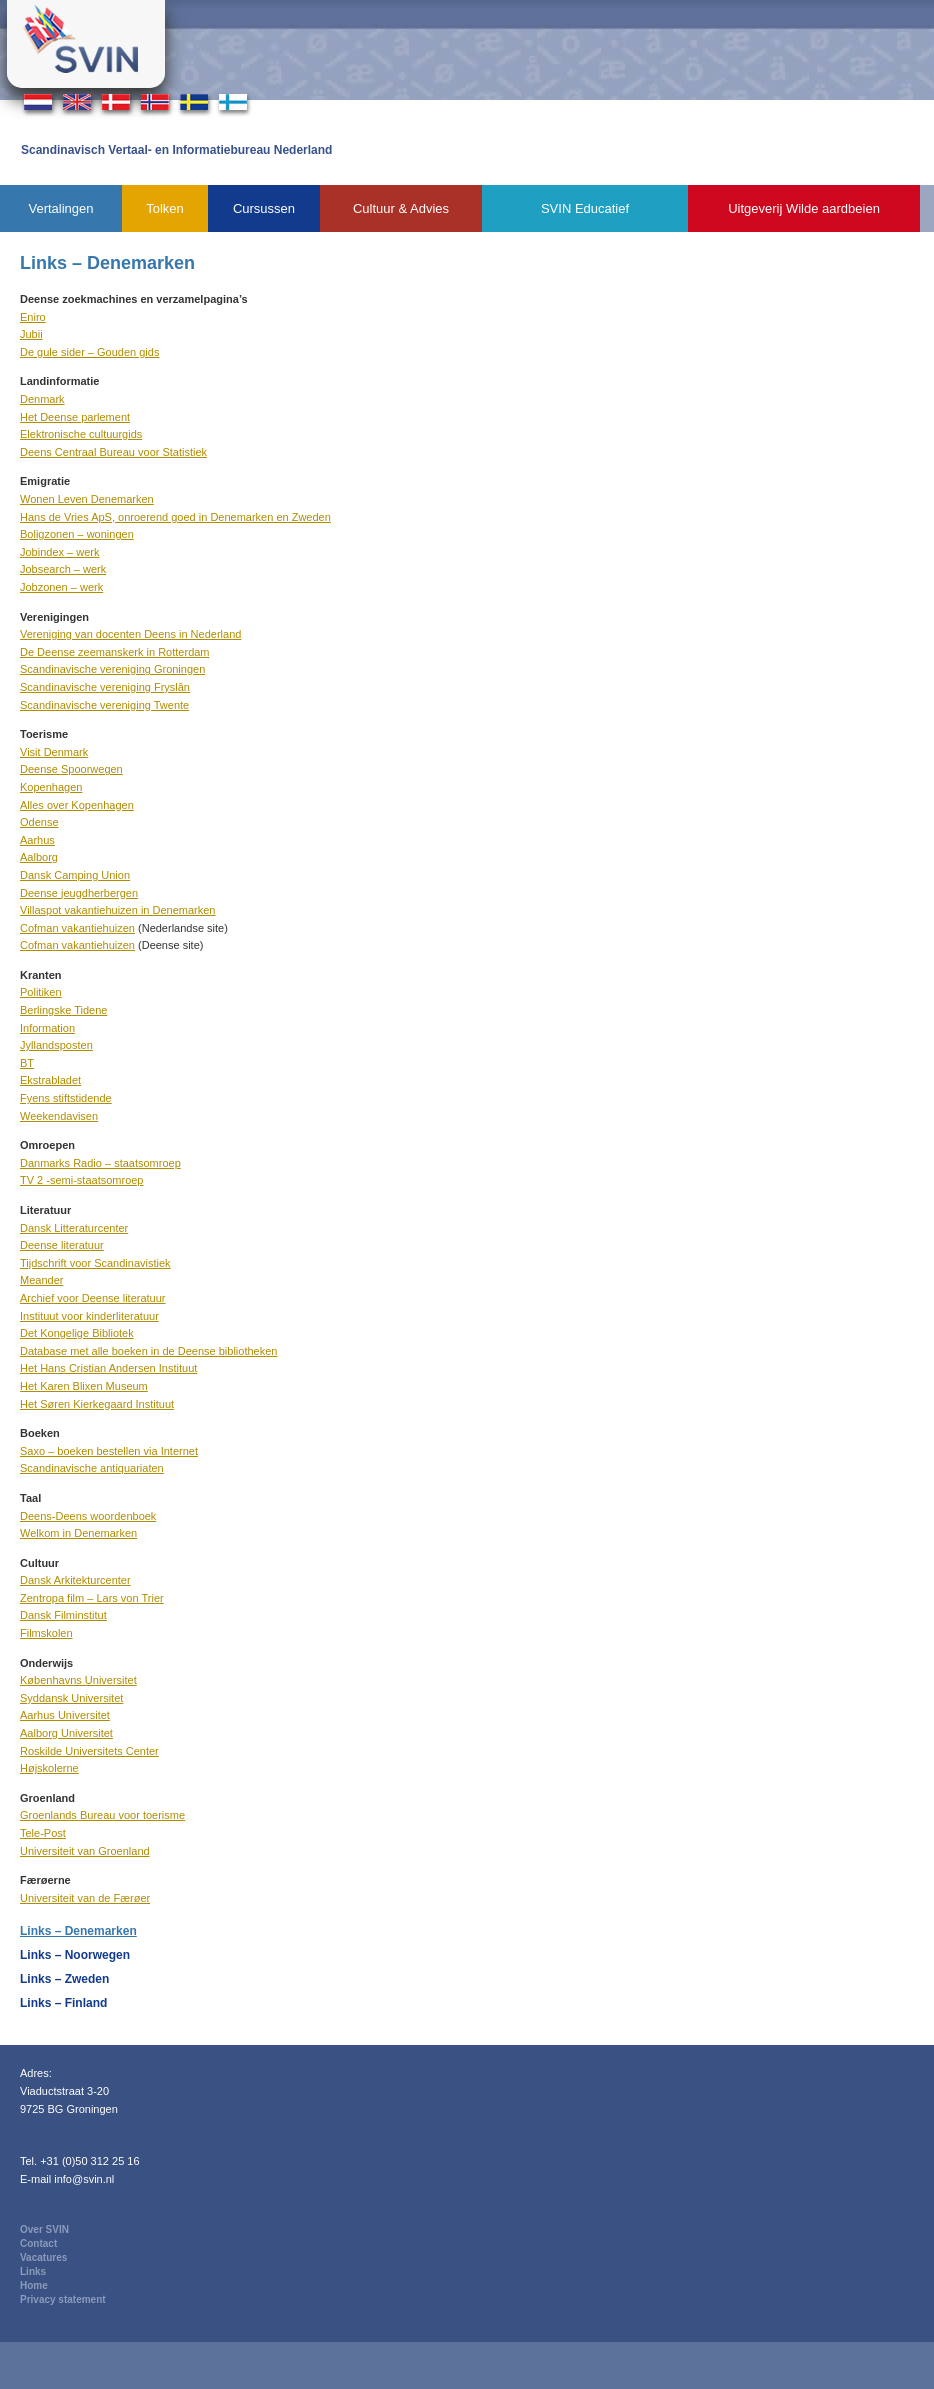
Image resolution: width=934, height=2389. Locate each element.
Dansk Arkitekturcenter (75, 1580)
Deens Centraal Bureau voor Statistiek (113, 452)
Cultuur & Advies (401, 208)
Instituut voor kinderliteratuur (89, 1316)
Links (33, 2271)
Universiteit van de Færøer (85, 1898)
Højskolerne (49, 1768)
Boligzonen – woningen (77, 534)
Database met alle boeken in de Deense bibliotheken (148, 1351)
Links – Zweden (64, 1979)
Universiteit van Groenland (85, 1851)
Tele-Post (43, 1833)
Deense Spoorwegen (71, 769)
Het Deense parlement (75, 417)
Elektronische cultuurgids (81, 434)
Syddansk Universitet (71, 1698)
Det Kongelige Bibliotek (77, 1333)
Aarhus (37, 840)
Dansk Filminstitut (63, 1615)
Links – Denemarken (78, 1931)
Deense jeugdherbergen (79, 893)
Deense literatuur (62, 1245)
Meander (41, 1280)
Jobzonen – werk (61, 587)
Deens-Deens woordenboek (88, 1516)
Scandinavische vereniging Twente (104, 705)
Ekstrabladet (50, 1080)
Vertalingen (60, 208)
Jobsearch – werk (63, 569)
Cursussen (264, 208)
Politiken (41, 992)
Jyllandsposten (56, 1045)
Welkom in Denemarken (78, 1533)
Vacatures (43, 2257)
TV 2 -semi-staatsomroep (81, 1180)
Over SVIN (44, 2229)
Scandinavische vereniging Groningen (112, 669)
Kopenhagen (51, 787)
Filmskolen (46, 1633)
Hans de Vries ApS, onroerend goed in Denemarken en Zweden (175, 517)
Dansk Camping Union (75, 875)
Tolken (165, 208)
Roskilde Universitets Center (89, 1751)
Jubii (31, 334)
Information (47, 1028)
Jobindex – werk (60, 552)
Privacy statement (63, 2299)
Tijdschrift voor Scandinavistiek (95, 1263)
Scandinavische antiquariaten (92, 1468)
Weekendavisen (59, 1116)
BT (27, 1063)
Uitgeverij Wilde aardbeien (804, 208)
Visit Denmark (54, 752)
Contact (38, 2243)
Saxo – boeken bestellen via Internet (109, 1451)
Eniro (33, 317)
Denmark (42, 399)
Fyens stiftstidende (66, 1098)
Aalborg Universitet (66, 1733)
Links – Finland (63, 2003)
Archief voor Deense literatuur (93, 1298)
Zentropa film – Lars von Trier (92, 1598)
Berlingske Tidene (63, 1010)
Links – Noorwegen (75, 1955)
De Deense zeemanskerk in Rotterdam (115, 652)
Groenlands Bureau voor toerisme (102, 1815)
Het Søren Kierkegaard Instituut (97, 1404)
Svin (86, 44)
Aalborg (39, 857)
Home (34, 2285)
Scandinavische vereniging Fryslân (105, 687)
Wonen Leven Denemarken (87, 499)
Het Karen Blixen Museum (84, 1386)
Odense (39, 822)
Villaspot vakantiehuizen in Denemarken (117, 910)
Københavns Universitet (78, 1680)
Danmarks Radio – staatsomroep (100, 1163)
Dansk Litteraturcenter (74, 1228)
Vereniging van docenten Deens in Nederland (130, 634)
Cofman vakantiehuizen (77, 928)
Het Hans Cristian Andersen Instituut (108, 1368)
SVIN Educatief (585, 208)
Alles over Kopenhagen (77, 805)
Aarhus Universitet (65, 1715)
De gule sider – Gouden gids (89, 352)
